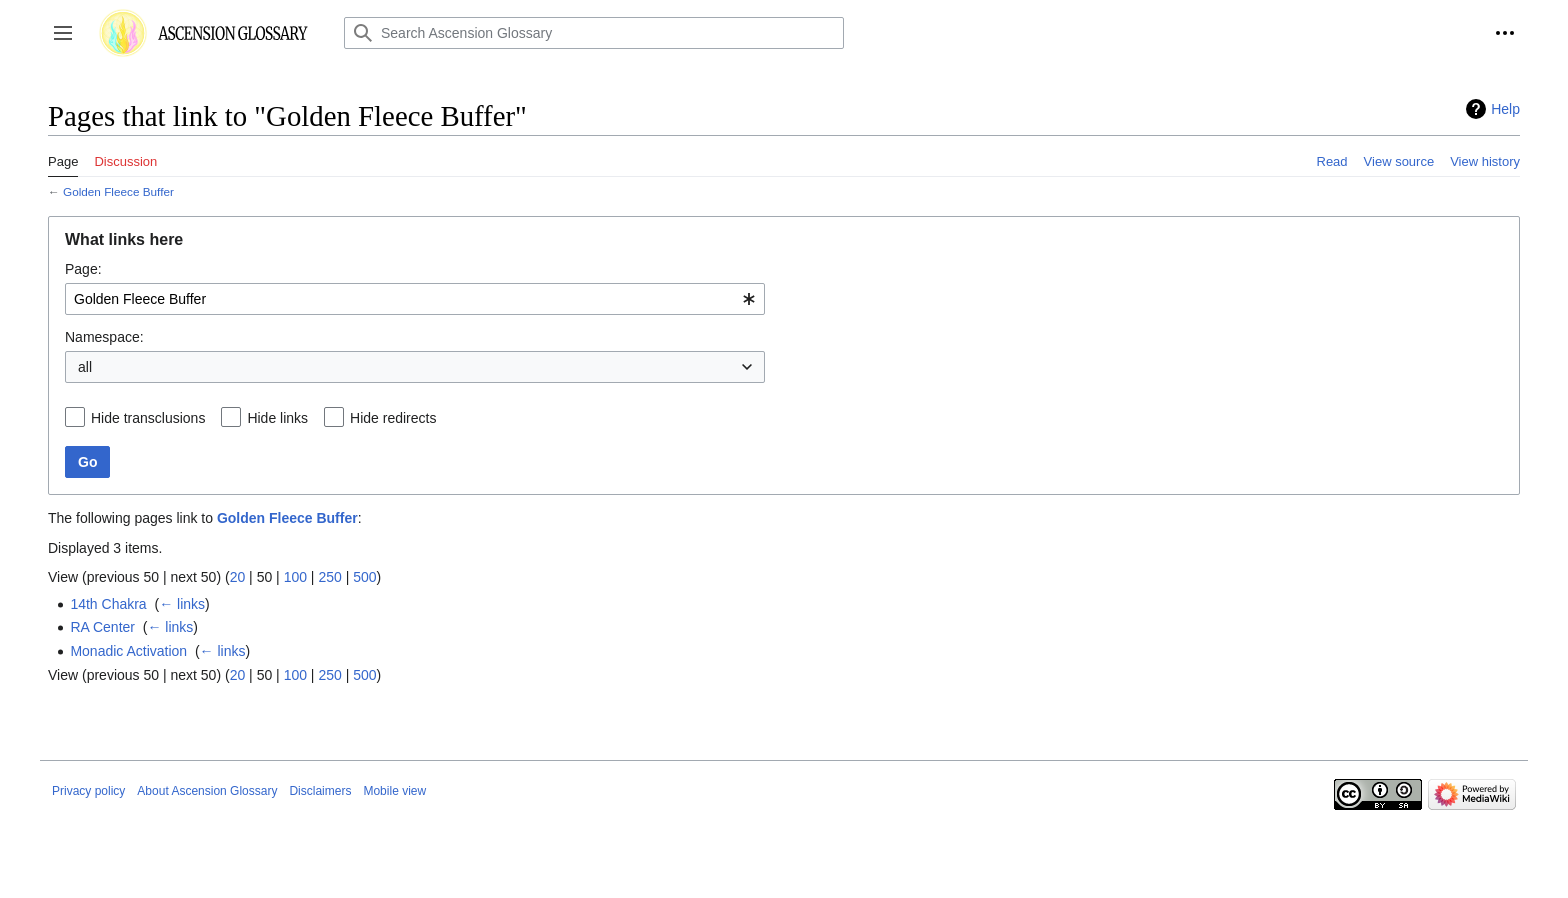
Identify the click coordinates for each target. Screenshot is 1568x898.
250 (329, 577)
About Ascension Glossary (207, 791)
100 (295, 577)
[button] (63, 33)
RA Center (102, 627)
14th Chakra (108, 604)
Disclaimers (320, 791)
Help (1505, 109)
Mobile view (394, 791)
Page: (83, 269)
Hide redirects (393, 418)
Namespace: (104, 337)
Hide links (277, 418)
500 (364, 577)
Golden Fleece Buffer (118, 191)
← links (182, 604)
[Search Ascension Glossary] (594, 33)
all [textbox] (85, 367)
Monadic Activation (128, 651)
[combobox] (415, 299)
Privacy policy (88, 791)
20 (238, 577)
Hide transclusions (148, 418)
